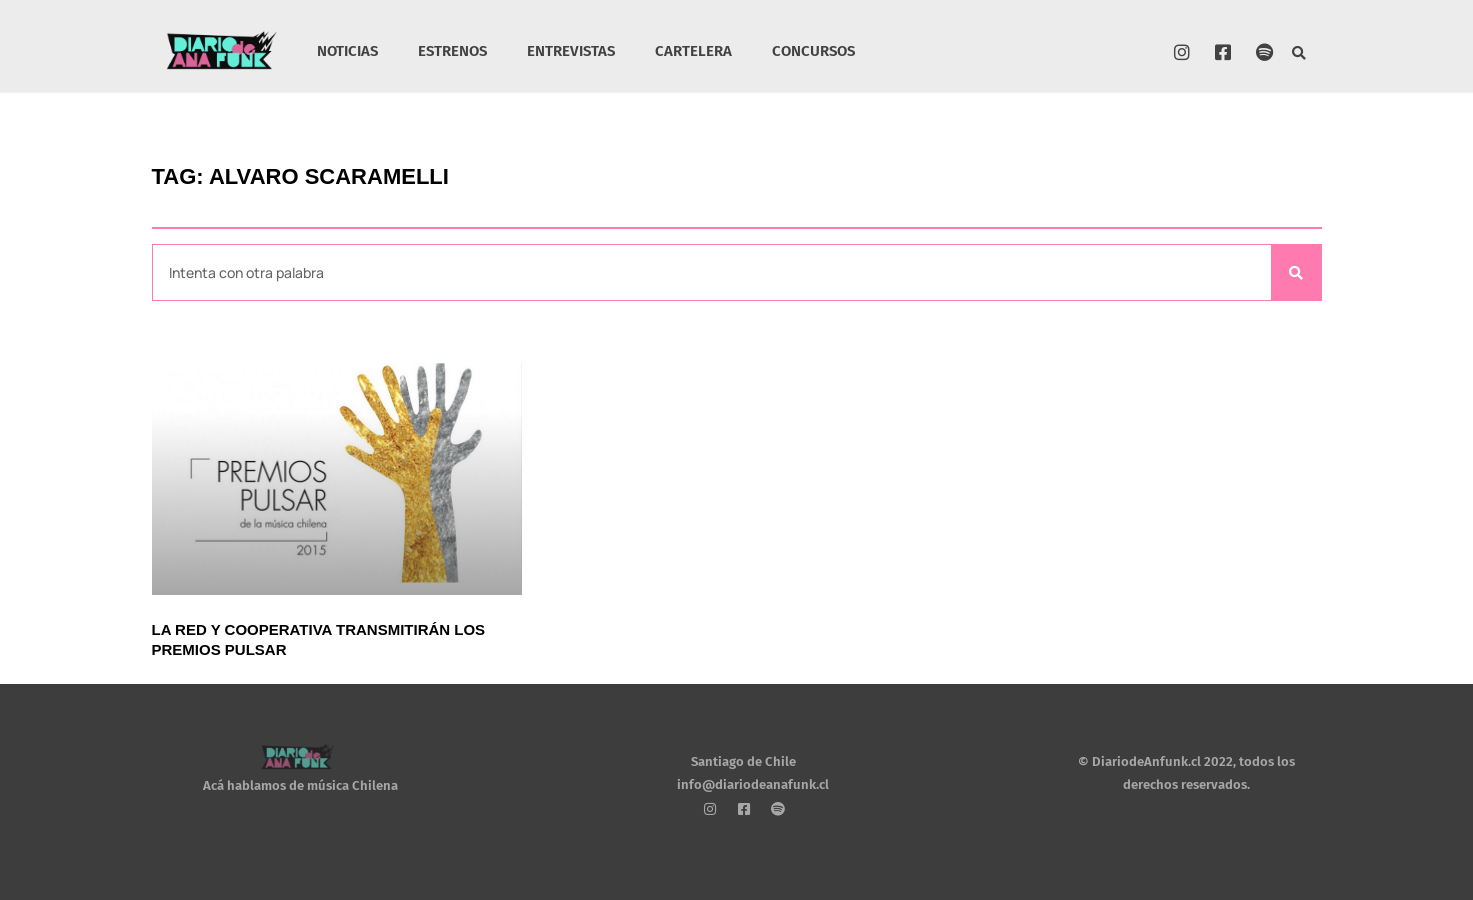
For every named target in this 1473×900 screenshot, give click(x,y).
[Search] (1296, 272)
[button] (1298, 54)
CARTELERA (693, 51)
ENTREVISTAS (571, 51)
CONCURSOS (813, 51)
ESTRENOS (452, 51)
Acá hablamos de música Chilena (300, 786)
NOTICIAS (347, 51)
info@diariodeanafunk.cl (753, 784)
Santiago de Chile (743, 761)
